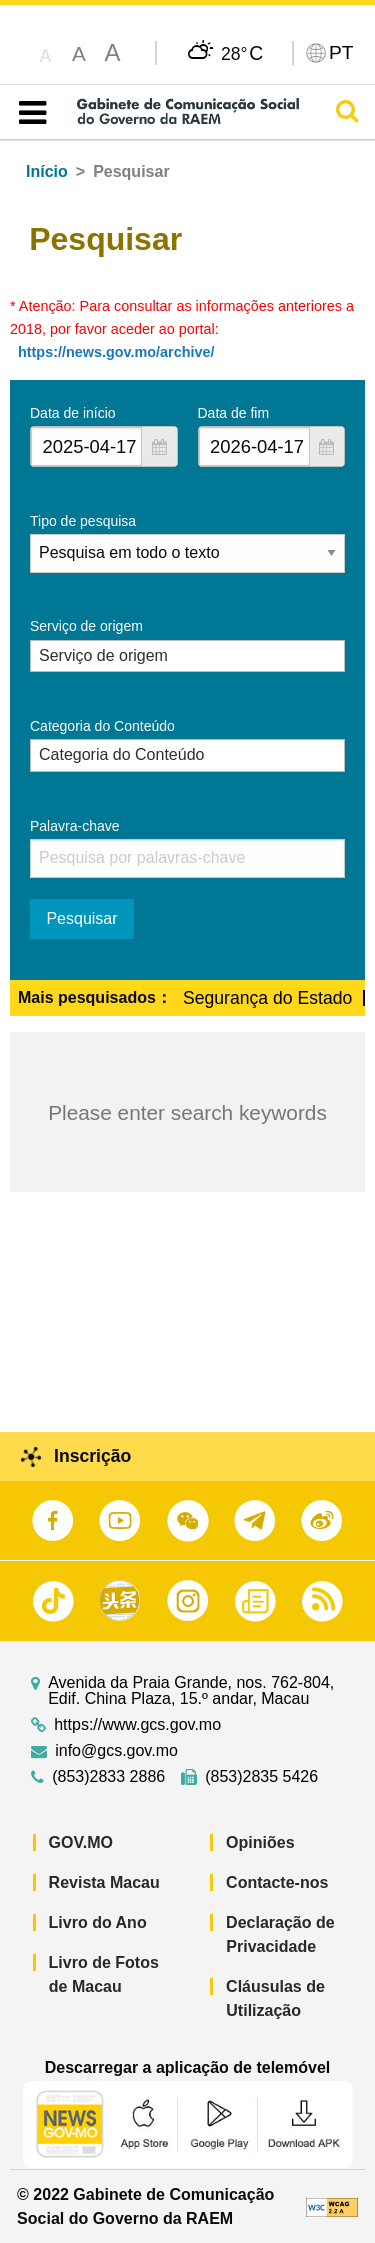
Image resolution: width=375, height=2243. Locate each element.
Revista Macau (104, 1882)
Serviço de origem (86, 626)
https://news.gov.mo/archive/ (116, 352)
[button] (159, 446)
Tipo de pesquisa (83, 521)
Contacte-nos (277, 1882)
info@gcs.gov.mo (116, 1751)
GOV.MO (81, 1842)
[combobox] (86, 446)
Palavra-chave (75, 826)
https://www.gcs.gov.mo (137, 1725)
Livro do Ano (98, 1922)
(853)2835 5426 (261, 1777)
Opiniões (260, 1842)
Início (47, 171)
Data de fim (234, 413)
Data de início (73, 413)
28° (242, 53)
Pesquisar (81, 918)
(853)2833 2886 (108, 1777)
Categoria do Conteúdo (102, 726)
